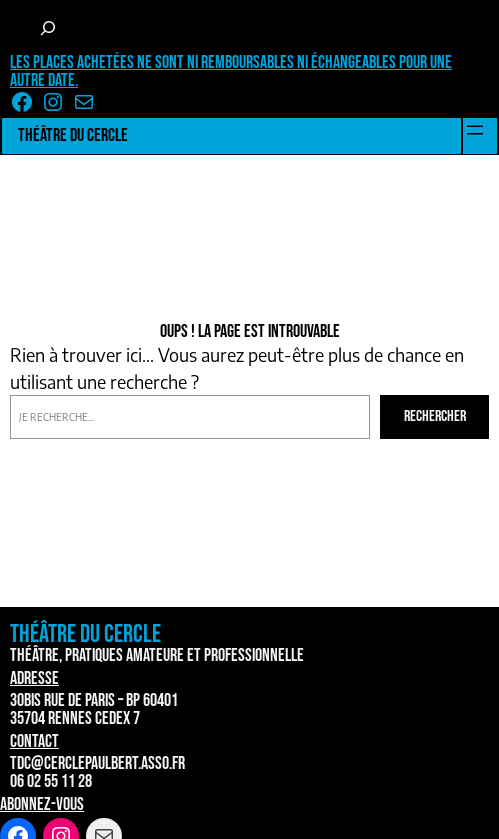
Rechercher (435, 416)
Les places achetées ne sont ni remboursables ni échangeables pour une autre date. (231, 71)
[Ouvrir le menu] (475, 130)
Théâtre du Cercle (73, 135)
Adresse (34, 678)
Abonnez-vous (42, 804)
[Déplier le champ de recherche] (48, 28)
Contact (34, 741)
